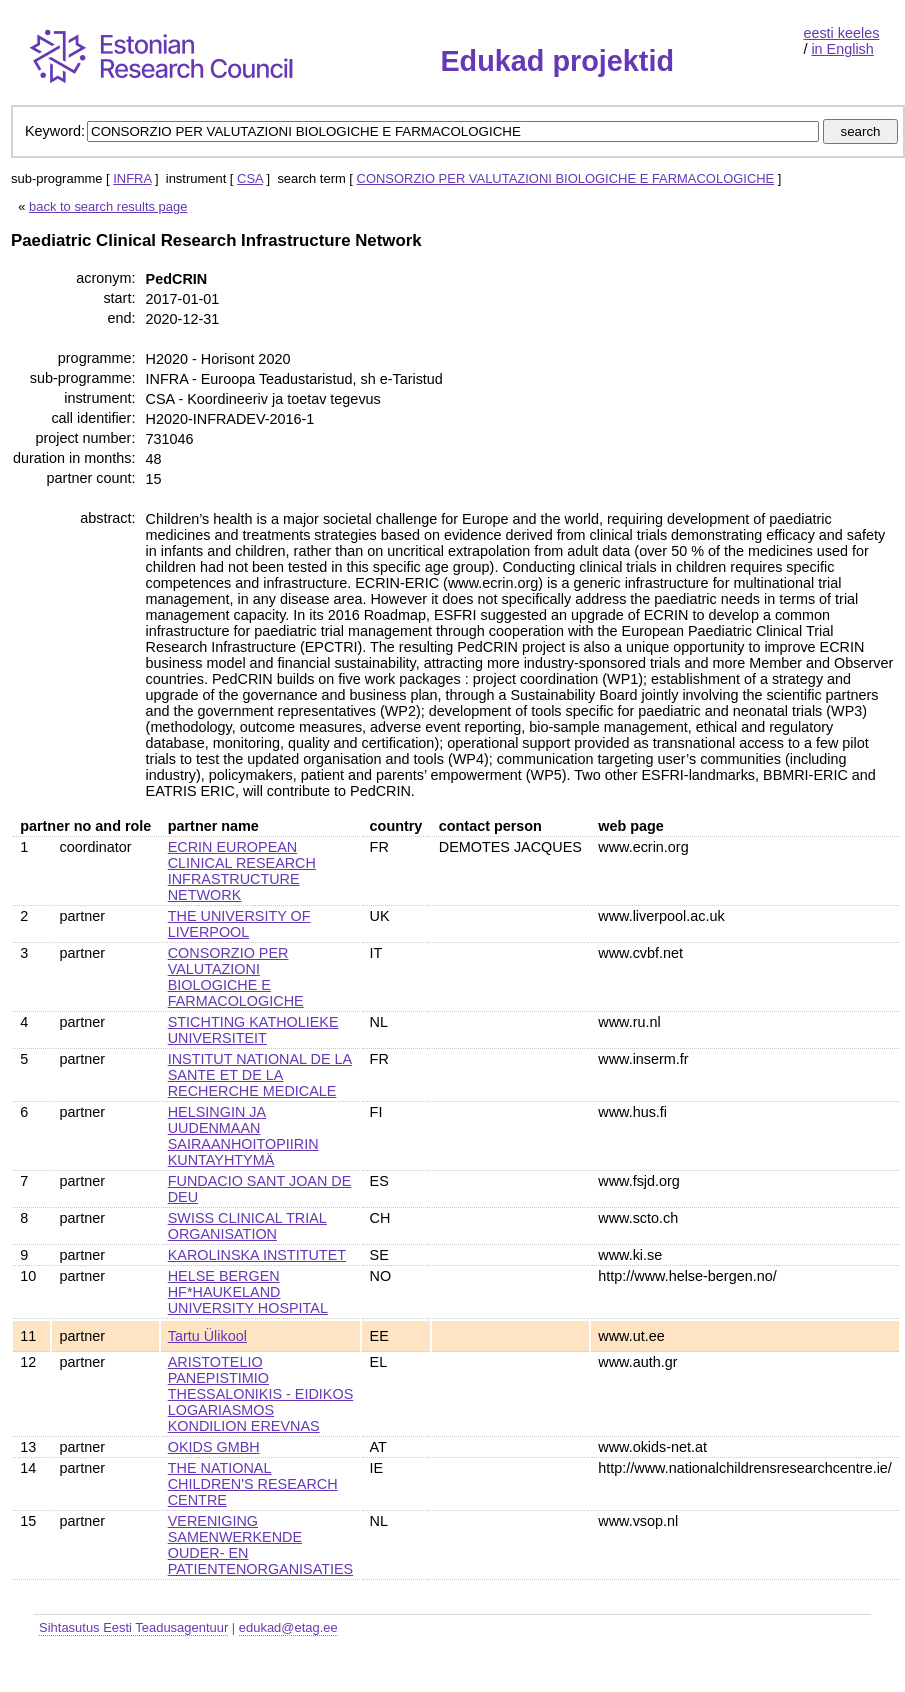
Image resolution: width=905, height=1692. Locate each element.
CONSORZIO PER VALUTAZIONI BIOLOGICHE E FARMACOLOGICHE (566, 178)
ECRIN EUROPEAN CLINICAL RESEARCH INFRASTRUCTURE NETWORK (242, 871)
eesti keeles (841, 33)
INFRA (132, 178)
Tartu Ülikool (207, 1336)
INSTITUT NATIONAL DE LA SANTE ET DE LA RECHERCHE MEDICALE (260, 1075)
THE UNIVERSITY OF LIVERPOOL (239, 924)
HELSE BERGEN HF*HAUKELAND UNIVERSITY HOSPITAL (248, 1292)
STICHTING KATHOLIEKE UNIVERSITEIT (253, 1030)
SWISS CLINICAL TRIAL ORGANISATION (247, 1226)
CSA (250, 178)
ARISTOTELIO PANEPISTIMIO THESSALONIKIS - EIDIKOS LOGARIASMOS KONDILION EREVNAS (261, 1394)
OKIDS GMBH (214, 1447)
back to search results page (108, 206)
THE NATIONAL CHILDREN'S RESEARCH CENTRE (253, 1484)
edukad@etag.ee (288, 1627)
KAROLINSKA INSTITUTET (257, 1255)
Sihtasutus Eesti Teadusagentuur (133, 1627)
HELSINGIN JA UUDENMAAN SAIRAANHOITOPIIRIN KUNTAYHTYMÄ (243, 1136)
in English (842, 49)
